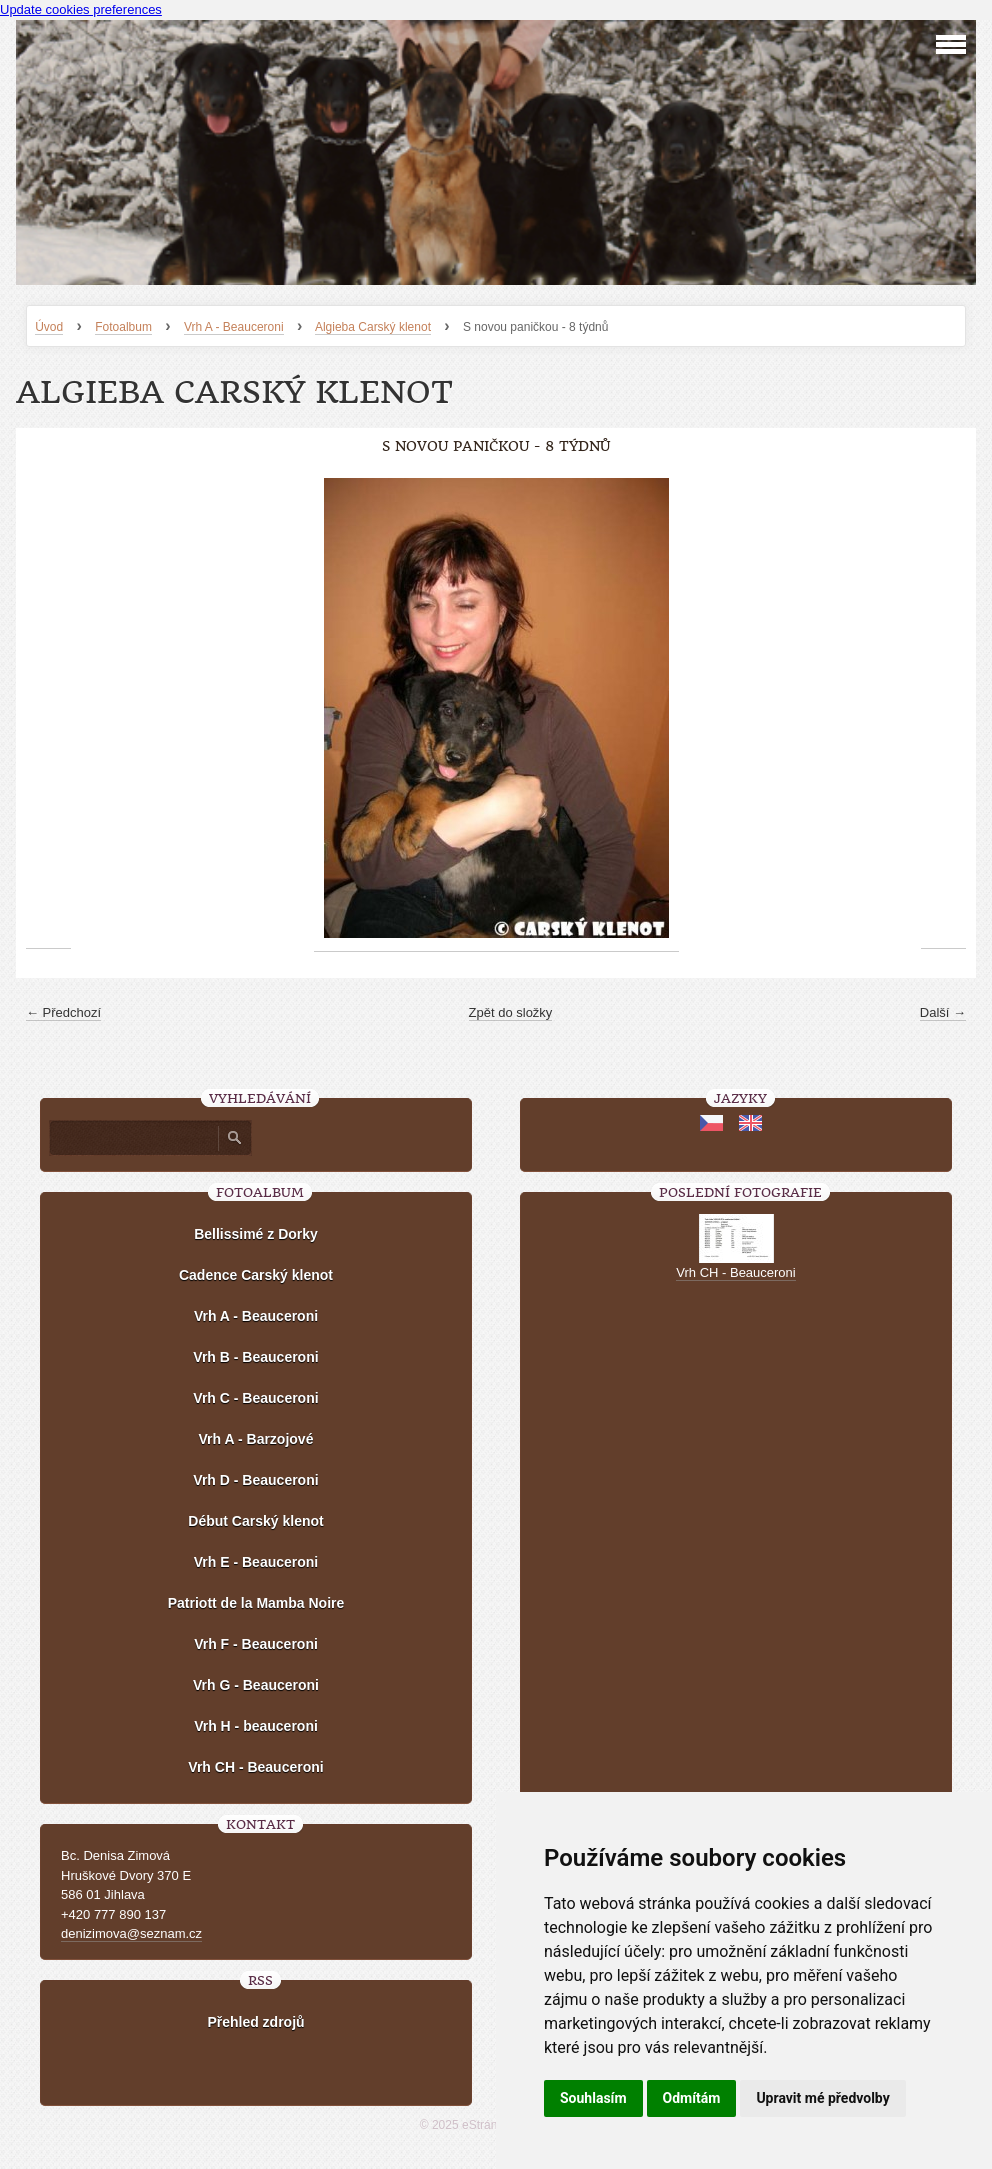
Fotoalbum (123, 327)
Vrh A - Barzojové (256, 1439)
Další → (943, 1012)
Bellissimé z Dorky (256, 1234)
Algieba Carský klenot (373, 327)
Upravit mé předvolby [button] (822, 2098)
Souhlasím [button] (593, 2098)
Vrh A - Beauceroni (234, 327)
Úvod (49, 327)
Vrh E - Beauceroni (256, 1562)
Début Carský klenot (255, 1521)
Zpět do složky (511, 1012)
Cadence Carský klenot (256, 1275)
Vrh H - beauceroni (256, 1726)
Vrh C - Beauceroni (255, 1398)
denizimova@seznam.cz (131, 1933)
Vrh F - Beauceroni (256, 1644)
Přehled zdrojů (255, 2022)
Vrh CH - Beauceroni (255, 1767)
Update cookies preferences (81, 9)
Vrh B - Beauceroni (255, 1357)
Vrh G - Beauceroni (256, 1685)
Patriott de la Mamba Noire (256, 1603)
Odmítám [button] (692, 2098)
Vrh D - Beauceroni (255, 1480)
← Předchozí (63, 1012)
